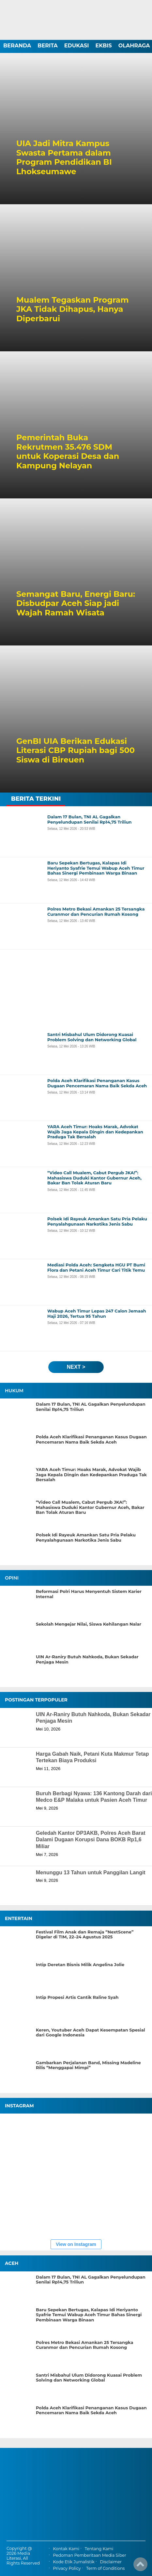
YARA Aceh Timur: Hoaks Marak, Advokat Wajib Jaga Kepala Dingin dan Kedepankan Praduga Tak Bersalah (91, 1474)
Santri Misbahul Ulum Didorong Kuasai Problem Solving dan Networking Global (89, 2378)
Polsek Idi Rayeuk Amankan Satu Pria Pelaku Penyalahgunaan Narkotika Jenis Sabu (86, 1537)
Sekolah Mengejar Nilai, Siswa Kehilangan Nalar (88, 1624)
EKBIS (103, 45)
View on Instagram (76, 2244)
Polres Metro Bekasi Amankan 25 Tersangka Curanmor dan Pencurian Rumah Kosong (84, 2345)
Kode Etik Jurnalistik (73, 2561)
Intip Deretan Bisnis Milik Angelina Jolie (80, 1964)
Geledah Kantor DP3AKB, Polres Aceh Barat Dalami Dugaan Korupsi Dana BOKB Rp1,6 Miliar (90, 1839)
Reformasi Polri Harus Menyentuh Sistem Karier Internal (89, 1594)
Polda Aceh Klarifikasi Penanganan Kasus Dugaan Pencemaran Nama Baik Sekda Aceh (91, 1439)
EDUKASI (76, 45)
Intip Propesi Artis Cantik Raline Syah (77, 1997)
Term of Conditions (105, 2568)
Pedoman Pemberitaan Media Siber (89, 2555)
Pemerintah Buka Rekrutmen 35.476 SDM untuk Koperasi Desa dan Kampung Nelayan (67, 451)
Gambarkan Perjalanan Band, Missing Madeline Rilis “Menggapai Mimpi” (88, 2065)
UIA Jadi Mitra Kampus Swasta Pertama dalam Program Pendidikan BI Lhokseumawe (64, 157)
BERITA (48, 45)
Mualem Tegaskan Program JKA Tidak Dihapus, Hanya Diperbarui (72, 309)
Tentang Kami (99, 2548)
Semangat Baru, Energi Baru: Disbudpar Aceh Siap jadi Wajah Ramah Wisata (75, 604)
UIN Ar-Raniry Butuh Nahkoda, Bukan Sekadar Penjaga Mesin (87, 1659)
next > (76, 1367)
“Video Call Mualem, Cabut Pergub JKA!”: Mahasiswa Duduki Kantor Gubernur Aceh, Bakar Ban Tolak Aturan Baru (90, 1507)
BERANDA (17, 45)
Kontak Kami (66, 2548)
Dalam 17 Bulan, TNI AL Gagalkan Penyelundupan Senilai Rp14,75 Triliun (90, 1407)
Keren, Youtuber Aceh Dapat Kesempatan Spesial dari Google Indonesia (90, 2033)
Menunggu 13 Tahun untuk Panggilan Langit (90, 1872)
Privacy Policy (67, 2568)
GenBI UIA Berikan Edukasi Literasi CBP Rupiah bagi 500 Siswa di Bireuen (75, 751)
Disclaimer (111, 2561)
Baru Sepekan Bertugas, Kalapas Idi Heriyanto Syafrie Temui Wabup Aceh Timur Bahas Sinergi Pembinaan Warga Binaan (89, 2314)
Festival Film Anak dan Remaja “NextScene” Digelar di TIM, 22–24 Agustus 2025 (85, 1935)
